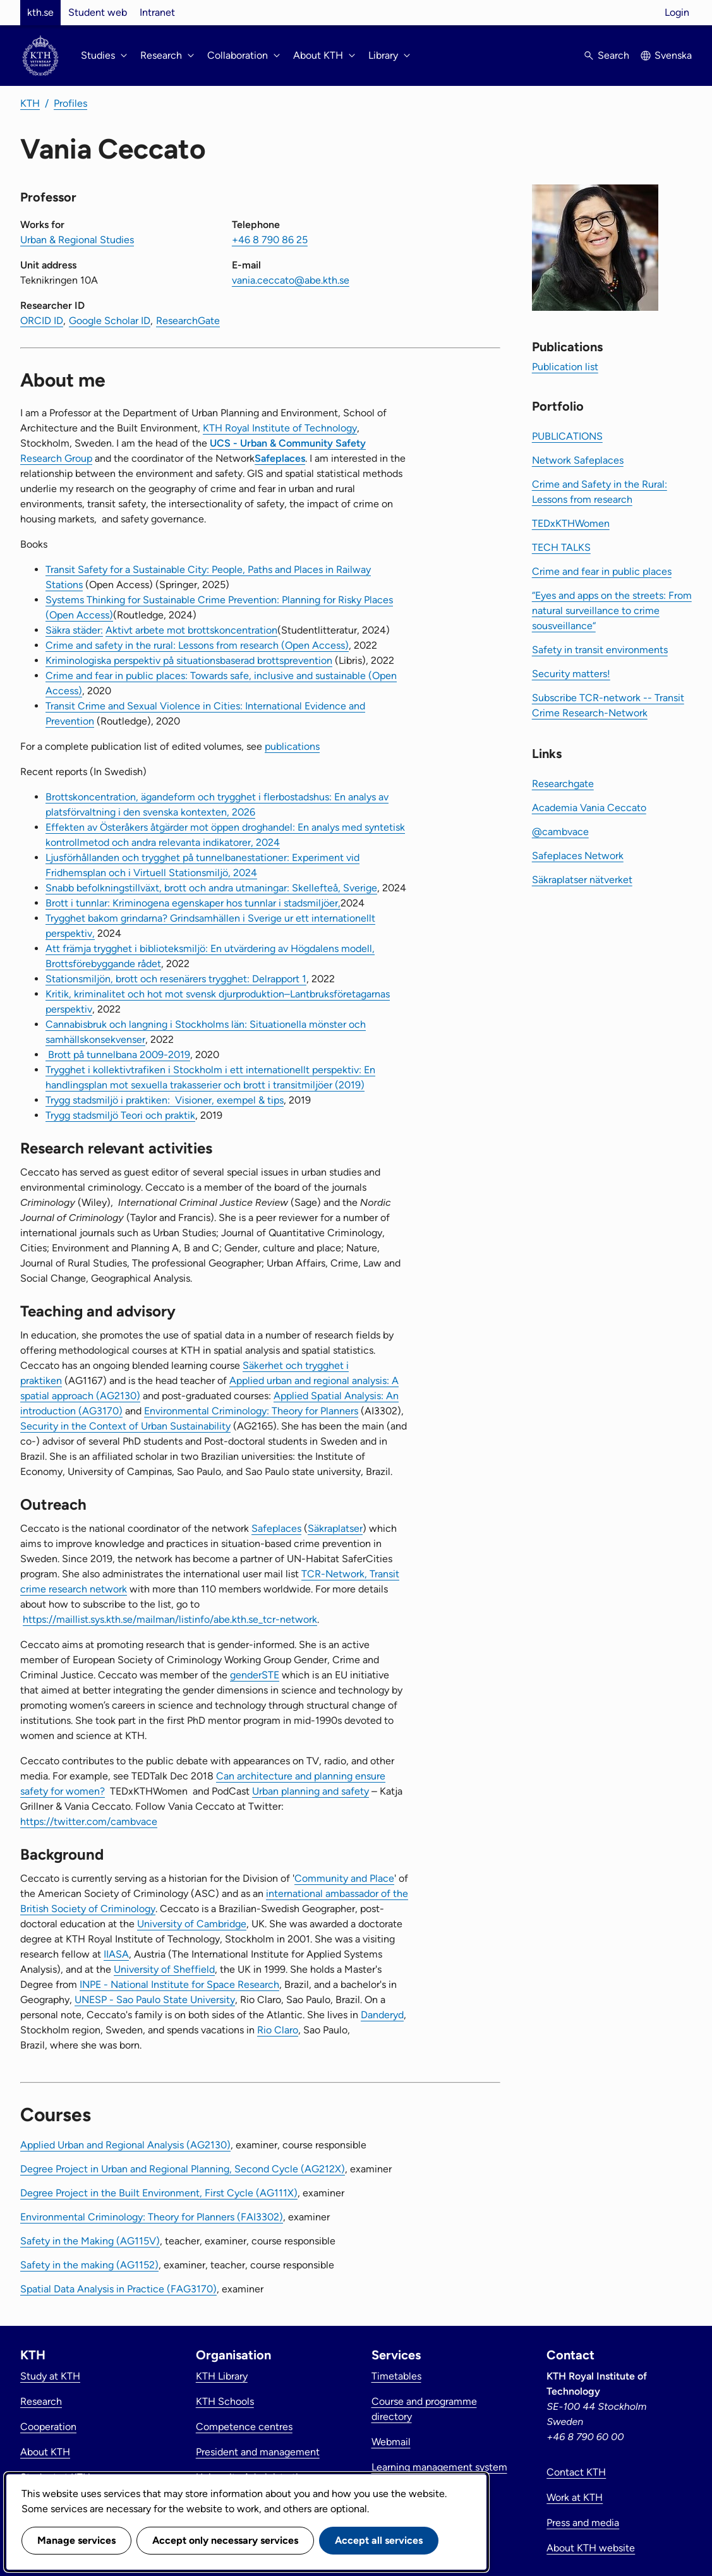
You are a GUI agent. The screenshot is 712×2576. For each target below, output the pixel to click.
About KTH (45, 2452)
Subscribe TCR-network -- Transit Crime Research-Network (608, 705)
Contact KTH (576, 2472)
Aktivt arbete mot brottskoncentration (191, 630)
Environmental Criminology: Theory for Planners (251, 1411)
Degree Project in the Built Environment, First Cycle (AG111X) (159, 2193)
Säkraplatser (335, 1528)
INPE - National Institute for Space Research (179, 1984)
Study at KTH (50, 2376)
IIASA (116, 1954)
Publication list (565, 367)
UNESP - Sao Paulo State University (155, 2000)
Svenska (673, 55)
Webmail (391, 2442)
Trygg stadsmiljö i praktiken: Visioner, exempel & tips (164, 1100)
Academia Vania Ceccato (589, 808)
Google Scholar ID (109, 321)
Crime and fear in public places (602, 571)
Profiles (70, 103)
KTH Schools (225, 2401)
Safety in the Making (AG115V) (90, 2241)
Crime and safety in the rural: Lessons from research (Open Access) (197, 645)
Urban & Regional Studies (77, 240)
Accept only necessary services (225, 2540)
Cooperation (48, 2427)
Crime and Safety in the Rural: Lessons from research (599, 491)
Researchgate (563, 784)
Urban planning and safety (310, 1791)
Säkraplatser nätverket (582, 880)
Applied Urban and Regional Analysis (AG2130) (125, 2145)
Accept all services (379, 2540)
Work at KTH (574, 2497)
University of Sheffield (164, 1969)
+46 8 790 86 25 (270, 240)
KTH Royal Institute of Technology (280, 428)
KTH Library (222, 2376)
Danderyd (382, 2015)
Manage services (76, 2540)
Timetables (396, 2376)
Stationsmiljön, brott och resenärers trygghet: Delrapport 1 (175, 979)
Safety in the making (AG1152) (89, 2265)
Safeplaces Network (578, 856)
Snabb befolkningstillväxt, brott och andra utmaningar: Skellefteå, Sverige (211, 888)
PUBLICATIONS (567, 436)
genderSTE (254, 1675)
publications (292, 746)
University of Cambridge (191, 1924)
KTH (30, 103)
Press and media (582, 2523)
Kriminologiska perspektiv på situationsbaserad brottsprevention (188, 660)
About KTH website (590, 2548)
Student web (97, 12)
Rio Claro (277, 2030)
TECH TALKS (561, 547)
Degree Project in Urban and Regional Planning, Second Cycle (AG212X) (182, 2169)
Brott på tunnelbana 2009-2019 (117, 1055)
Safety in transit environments (600, 650)
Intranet (157, 12)
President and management (258, 2452)
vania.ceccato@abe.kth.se (290, 280)
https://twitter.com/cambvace (88, 1821)
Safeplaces (280, 458)
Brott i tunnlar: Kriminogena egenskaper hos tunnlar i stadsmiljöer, (193, 903)
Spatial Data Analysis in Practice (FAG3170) (118, 2289)
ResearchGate (188, 321)
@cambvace (560, 832)
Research (41, 2401)
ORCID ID (41, 321)
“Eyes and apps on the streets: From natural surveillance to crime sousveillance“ (612, 610)
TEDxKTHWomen (571, 523)
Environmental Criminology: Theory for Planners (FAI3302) (151, 2217)
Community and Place (344, 1878)
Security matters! (571, 674)
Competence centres (244, 2427)
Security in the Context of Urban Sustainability (125, 1426)
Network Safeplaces (578, 460)
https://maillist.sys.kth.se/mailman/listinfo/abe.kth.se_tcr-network (170, 1619)
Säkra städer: (74, 630)
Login (677, 12)
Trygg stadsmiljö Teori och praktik (120, 1115)
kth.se (40, 12)
